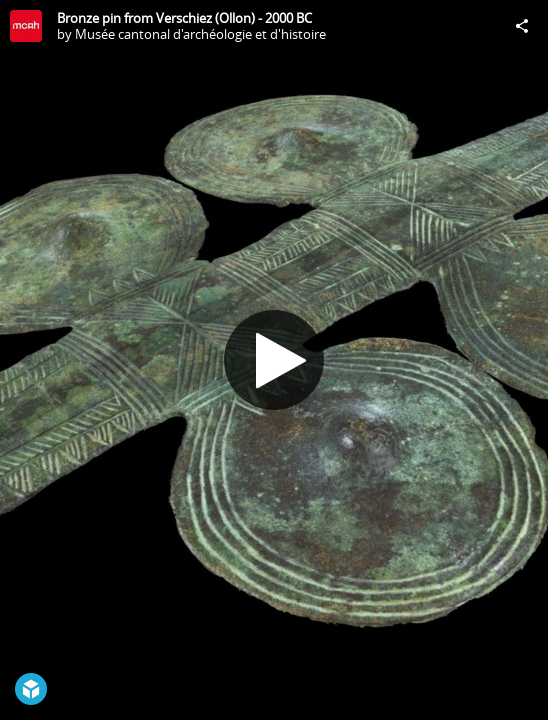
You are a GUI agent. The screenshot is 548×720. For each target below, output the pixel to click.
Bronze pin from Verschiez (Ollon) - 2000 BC (184, 18)
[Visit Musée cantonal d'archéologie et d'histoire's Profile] (26, 26)
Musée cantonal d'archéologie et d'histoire (200, 34)
